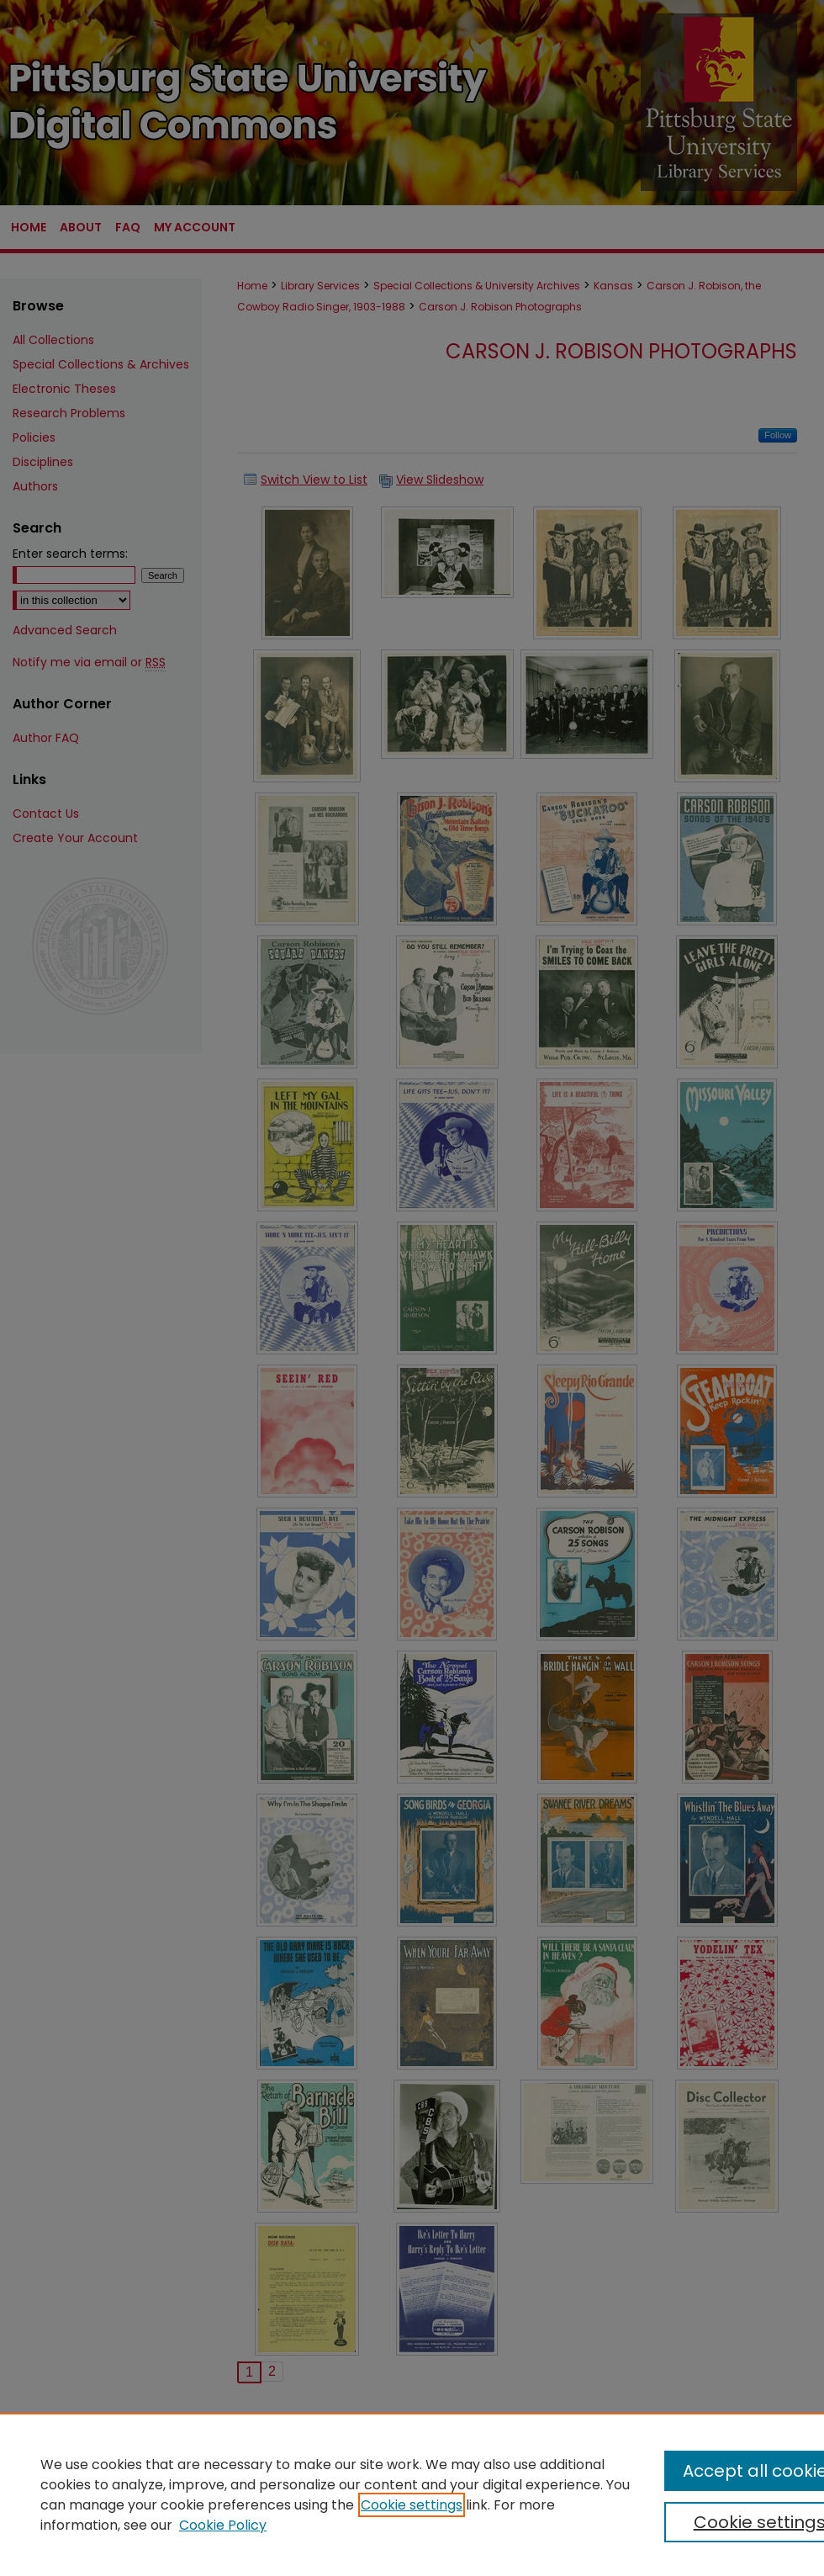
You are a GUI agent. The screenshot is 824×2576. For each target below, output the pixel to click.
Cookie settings (411, 2505)
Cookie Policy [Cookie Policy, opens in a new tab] (223, 2525)
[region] (412, 2494)
